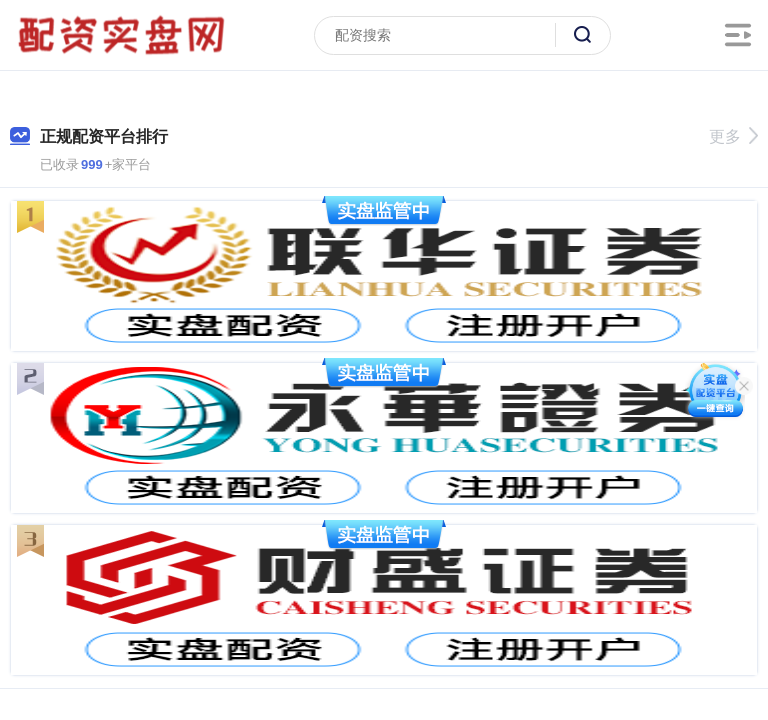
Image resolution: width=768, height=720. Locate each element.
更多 (733, 136)
